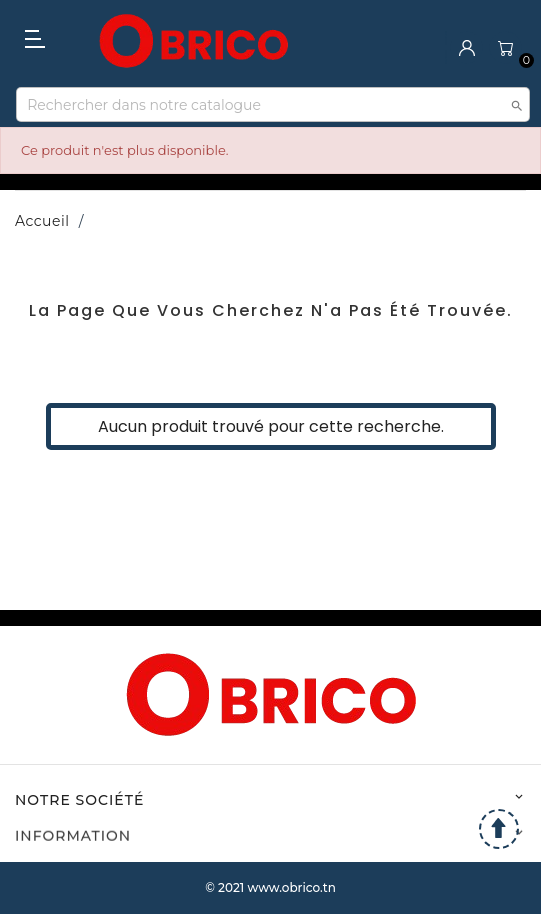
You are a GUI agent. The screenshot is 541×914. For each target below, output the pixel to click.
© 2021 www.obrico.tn (270, 887)
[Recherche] (273, 104)
